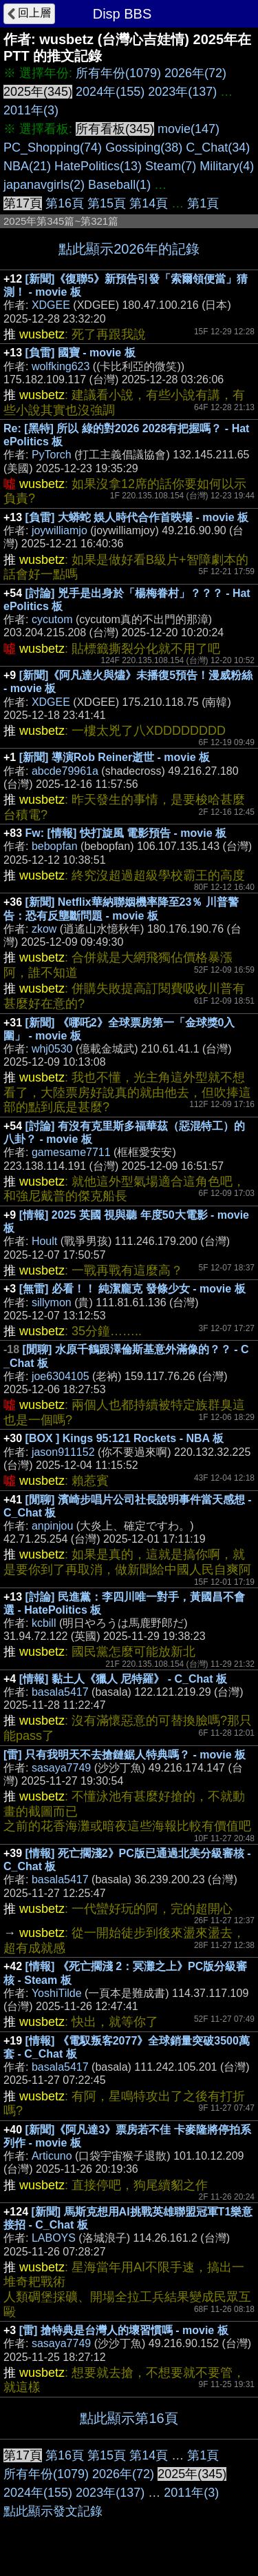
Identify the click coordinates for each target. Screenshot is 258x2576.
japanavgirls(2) (44, 185)
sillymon (52, 1302)
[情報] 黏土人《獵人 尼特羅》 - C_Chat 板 (123, 1679)
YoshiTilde (57, 1993)
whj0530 (52, 1049)
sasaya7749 (61, 1768)
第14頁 (148, 203)
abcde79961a (65, 771)
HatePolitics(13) (98, 166)
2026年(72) (195, 73)
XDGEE (51, 305)
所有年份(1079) (118, 73)
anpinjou (53, 1526)
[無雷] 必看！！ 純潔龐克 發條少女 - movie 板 (132, 1289)
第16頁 (64, 203)
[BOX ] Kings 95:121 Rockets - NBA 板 (124, 1438)
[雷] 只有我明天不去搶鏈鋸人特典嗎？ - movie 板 (124, 1755)
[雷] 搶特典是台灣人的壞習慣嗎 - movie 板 (123, 2330)
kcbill (44, 1623)
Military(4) (227, 166)
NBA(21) (27, 166)
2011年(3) (30, 110)
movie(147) (188, 129)
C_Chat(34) (218, 147)
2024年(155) (110, 92)
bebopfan (55, 846)
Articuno (52, 2156)
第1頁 (203, 203)
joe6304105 (60, 1376)
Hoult (44, 1241)
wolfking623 (61, 366)
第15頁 (106, 203)
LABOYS (54, 2238)
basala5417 (60, 1692)
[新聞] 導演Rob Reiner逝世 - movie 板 (114, 757)
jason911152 (63, 1452)
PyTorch (52, 454)
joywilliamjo (59, 530)
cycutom (52, 619)
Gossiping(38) (143, 147)
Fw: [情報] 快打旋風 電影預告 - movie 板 (125, 833)
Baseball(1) (119, 185)
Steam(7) (170, 166)
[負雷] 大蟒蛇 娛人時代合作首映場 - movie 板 (136, 517)
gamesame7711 (71, 1152)
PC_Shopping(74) (52, 147)
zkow (44, 929)
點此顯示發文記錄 (53, 2511)
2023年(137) (182, 92)
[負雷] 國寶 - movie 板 (80, 352)
